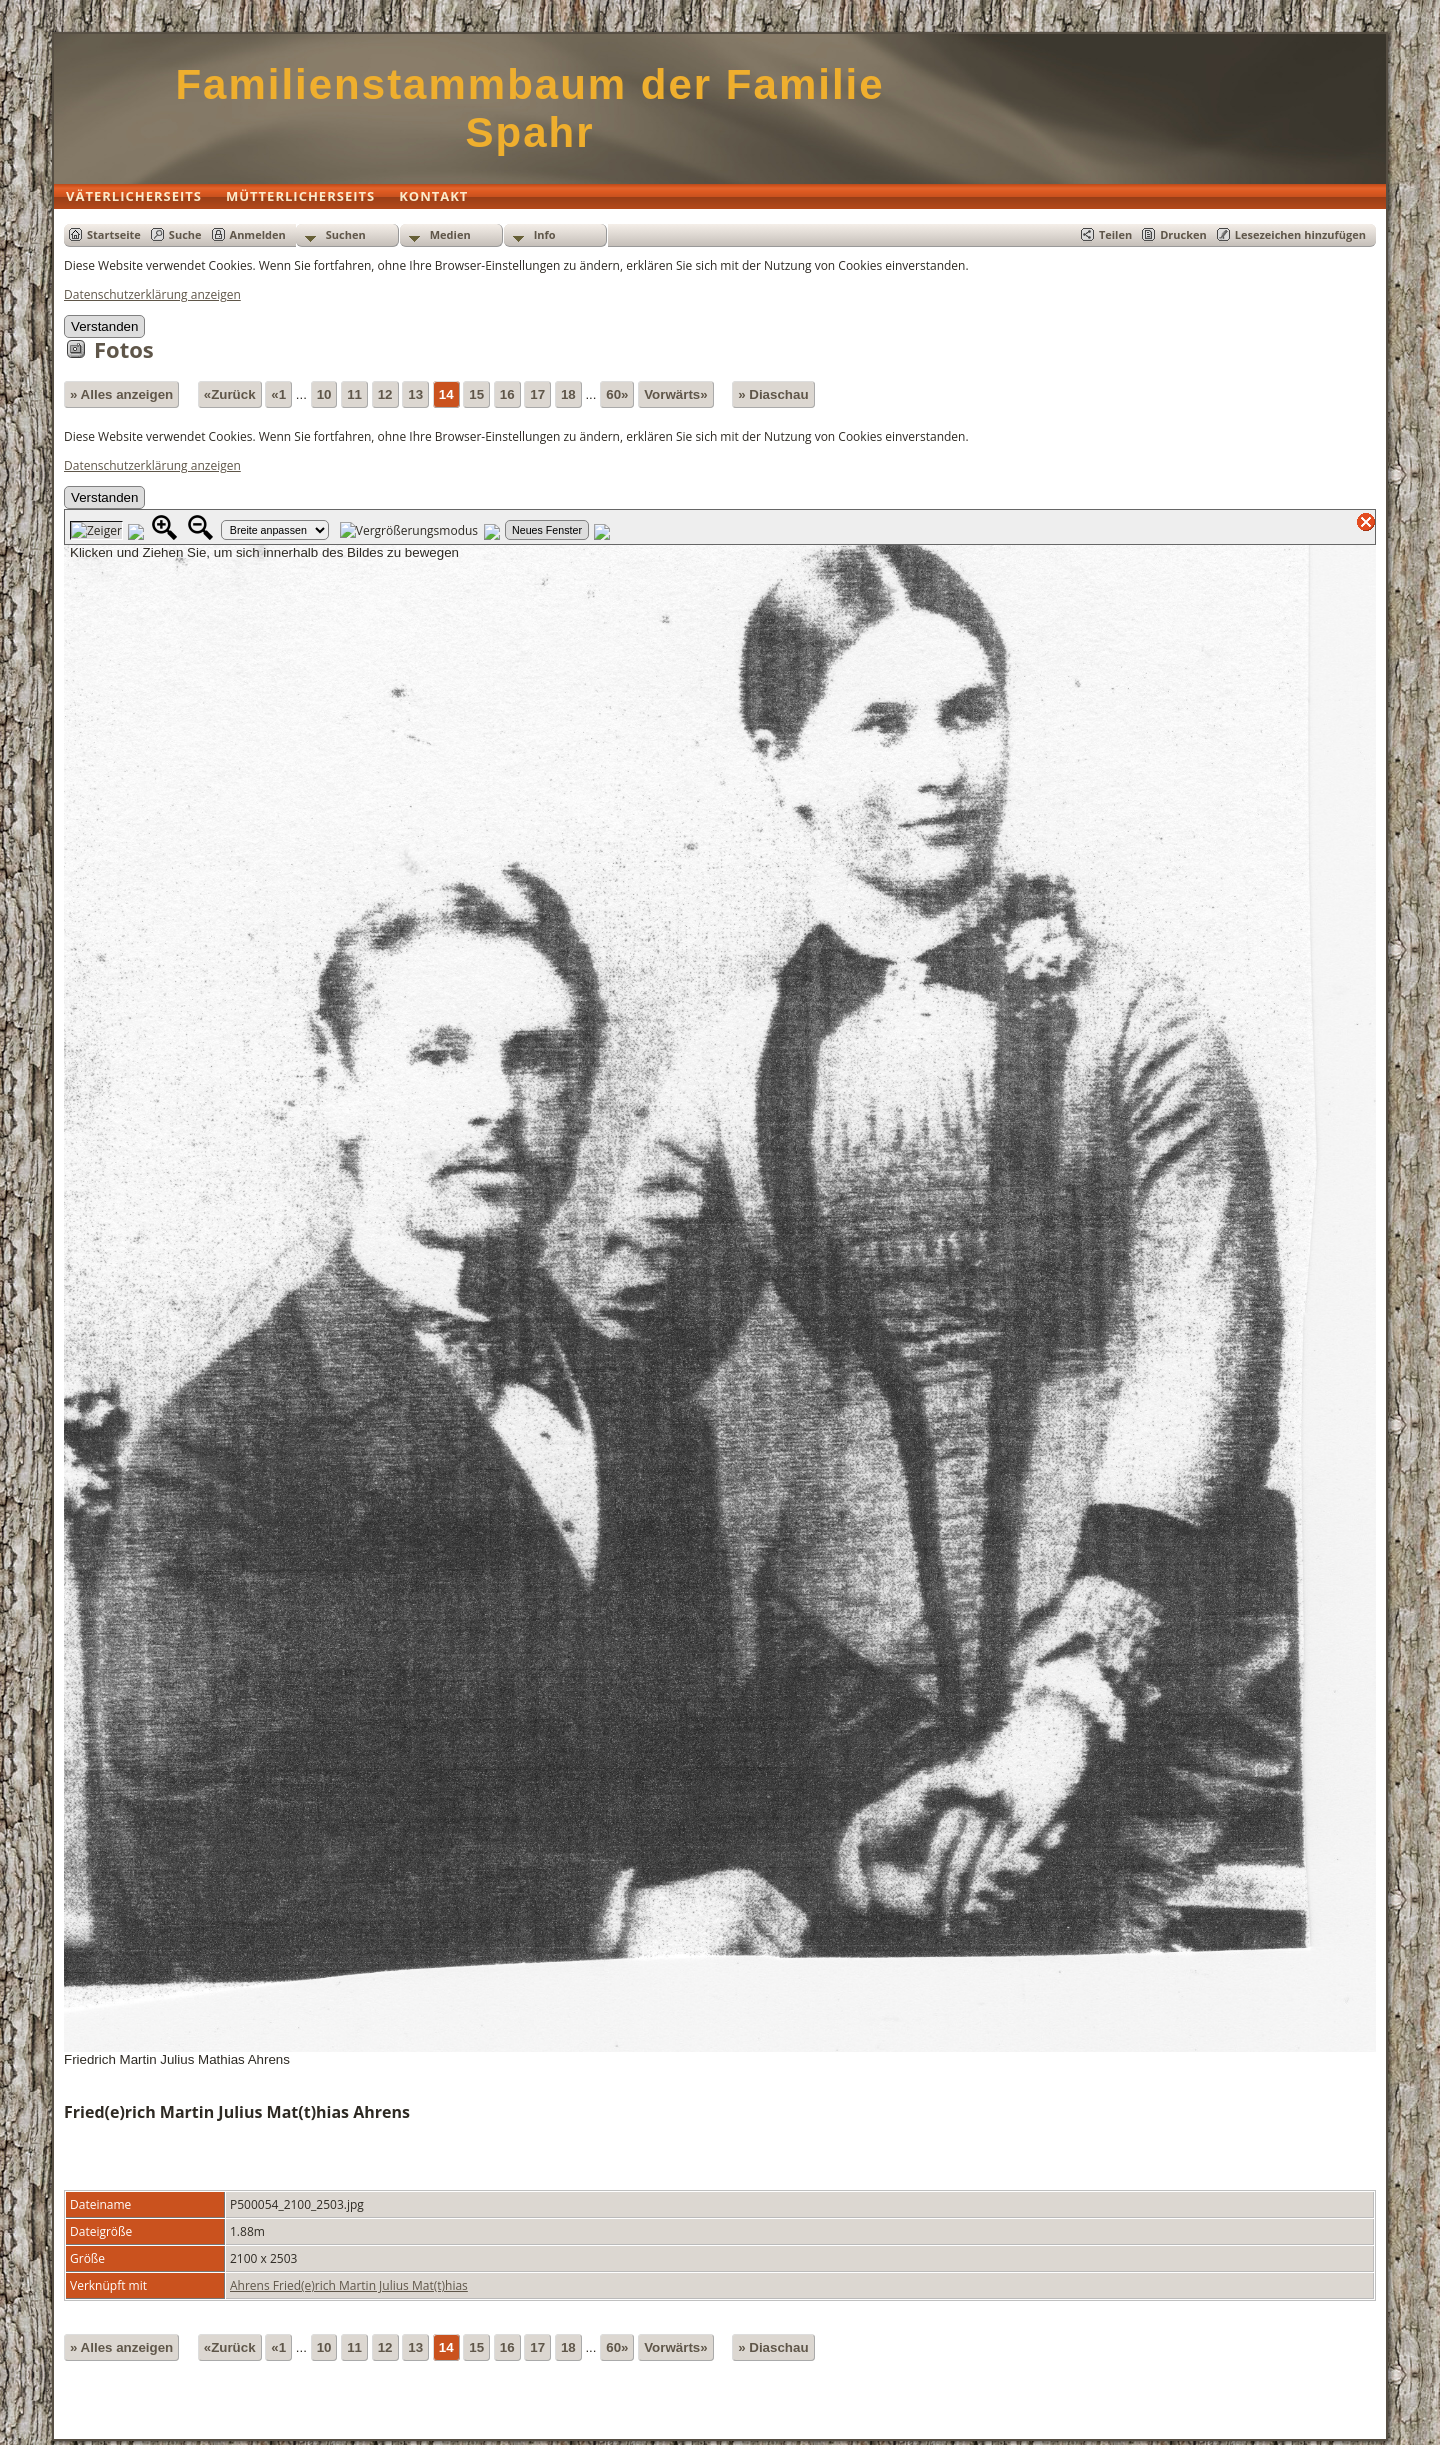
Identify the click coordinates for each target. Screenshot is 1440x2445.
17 (537, 394)
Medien (450, 234)
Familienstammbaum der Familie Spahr (529, 108)
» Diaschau (773, 394)
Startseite (114, 234)
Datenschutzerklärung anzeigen (152, 294)
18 (568, 394)
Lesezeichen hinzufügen (1300, 234)
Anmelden (258, 234)
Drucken (1183, 234)
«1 (278, 394)
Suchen (346, 234)
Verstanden (104, 326)
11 (354, 394)
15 (476, 394)
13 (415, 394)
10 (324, 394)
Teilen (1115, 234)
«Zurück (230, 394)
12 (385, 394)
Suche (185, 234)
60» (617, 394)
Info (545, 234)
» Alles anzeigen (121, 394)
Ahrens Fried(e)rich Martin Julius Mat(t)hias (349, 2285)
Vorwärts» (675, 394)
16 (507, 394)
